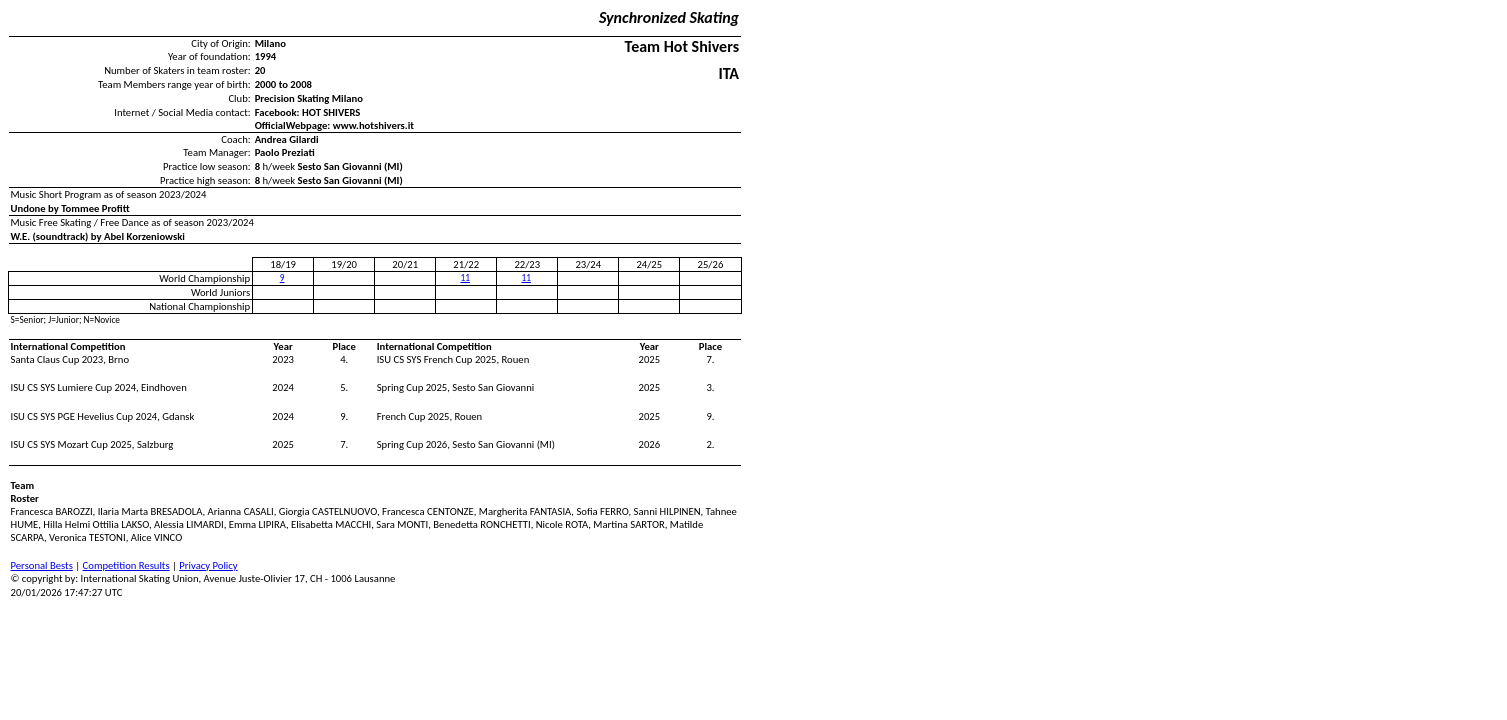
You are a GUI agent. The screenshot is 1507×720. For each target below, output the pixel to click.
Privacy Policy (208, 565)
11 (464, 278)
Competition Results (126, 565)
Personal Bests (42, 565)
